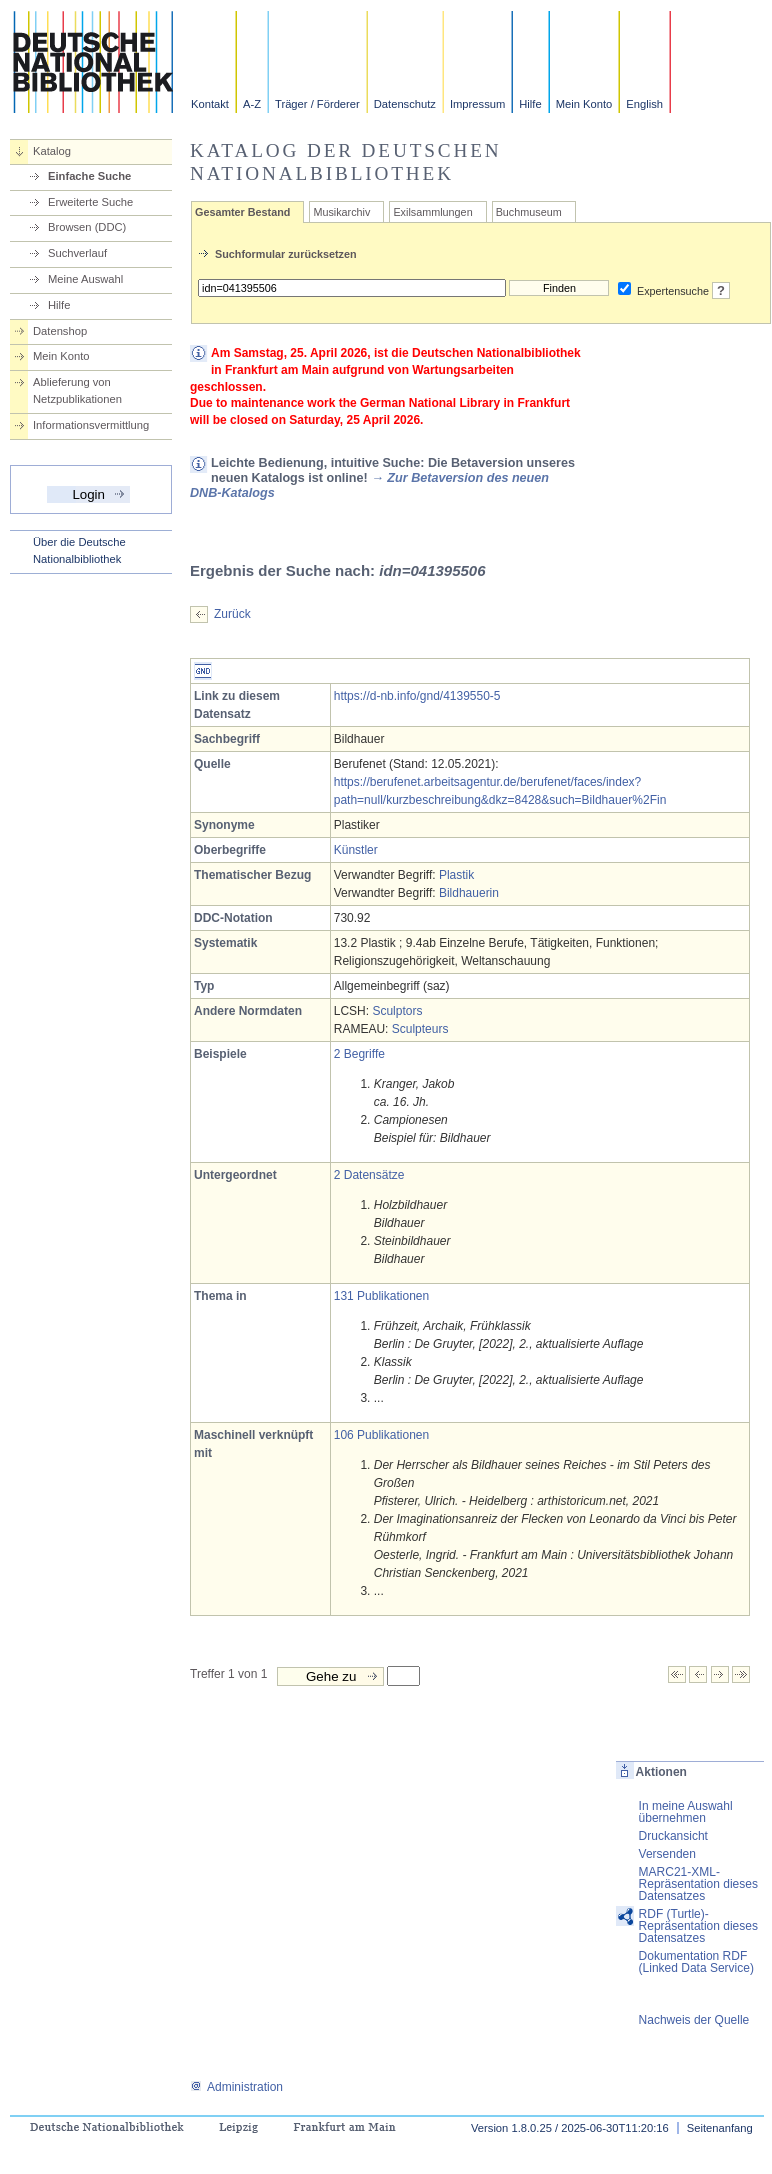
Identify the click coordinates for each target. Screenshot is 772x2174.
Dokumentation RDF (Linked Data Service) (696, 1962)
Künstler (356, 850)
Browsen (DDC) (87, 227)
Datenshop (60, 331)
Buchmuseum (529, 212)
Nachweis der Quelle (694, 2020)
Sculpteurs (420, 1029)
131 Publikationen (381, 1296)
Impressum (477, 104)
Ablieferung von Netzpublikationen (77, 390)
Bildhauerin (469, 893)
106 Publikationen (381, 1435)
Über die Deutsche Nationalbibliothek (79, 550)
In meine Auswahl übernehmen (686, 1812)
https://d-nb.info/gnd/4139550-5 (417, 696)
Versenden (667, 1854)
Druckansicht (673, 1836)
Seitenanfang (720, 2128)
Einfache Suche (89, 176)
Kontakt (210, 104)
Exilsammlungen (432, 212)
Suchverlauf (77, 253)
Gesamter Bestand (242, 212)
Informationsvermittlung (91, 425)
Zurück (232, 614)
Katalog (52, 151)
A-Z (252, 104)
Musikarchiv (341, 212)
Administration (236, 2087)
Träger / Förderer (317, 104)
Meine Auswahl (85, 279)
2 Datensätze (369, 1175)
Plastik (456, 875)
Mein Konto (584, 104)
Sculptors (397, 1011)
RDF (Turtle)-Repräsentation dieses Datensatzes (698, 1926)
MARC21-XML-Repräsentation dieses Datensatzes (698, 1884)
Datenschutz (405, 104)
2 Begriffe (359, 1054)
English (644, 104)
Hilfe (530, 104)
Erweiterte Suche (90, 202)
